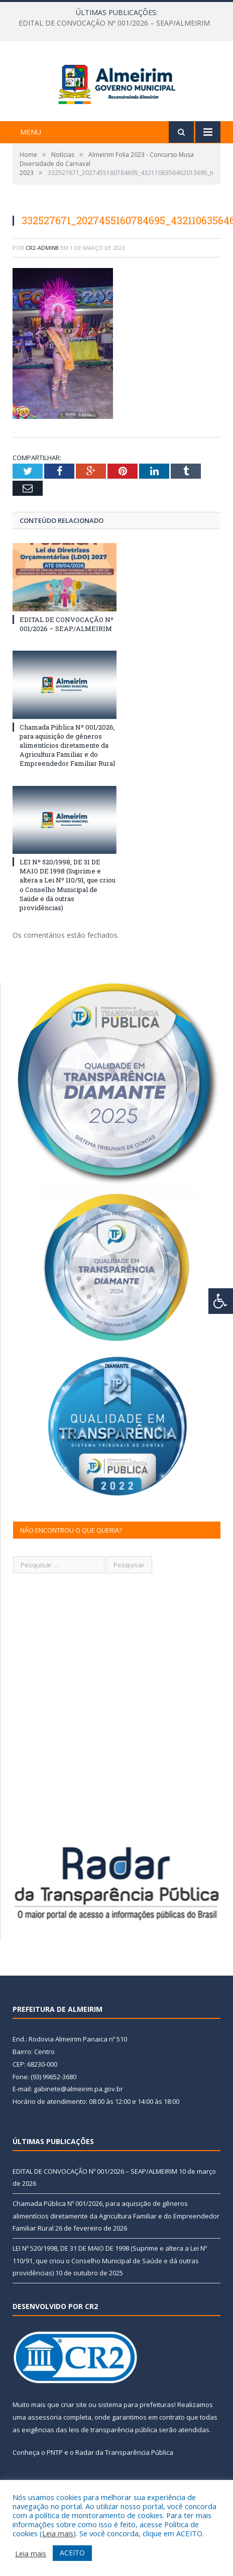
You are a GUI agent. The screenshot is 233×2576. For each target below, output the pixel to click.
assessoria (45, 2448)
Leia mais (57, 2533)
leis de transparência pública (113, 2460)
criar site (74, 2436)
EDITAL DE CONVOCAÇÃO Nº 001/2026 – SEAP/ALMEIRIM (114, 23)
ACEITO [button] (72, 2552)
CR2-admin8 (42, 279)
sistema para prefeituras (136, 2436)
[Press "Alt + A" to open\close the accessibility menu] (220, 1301)
